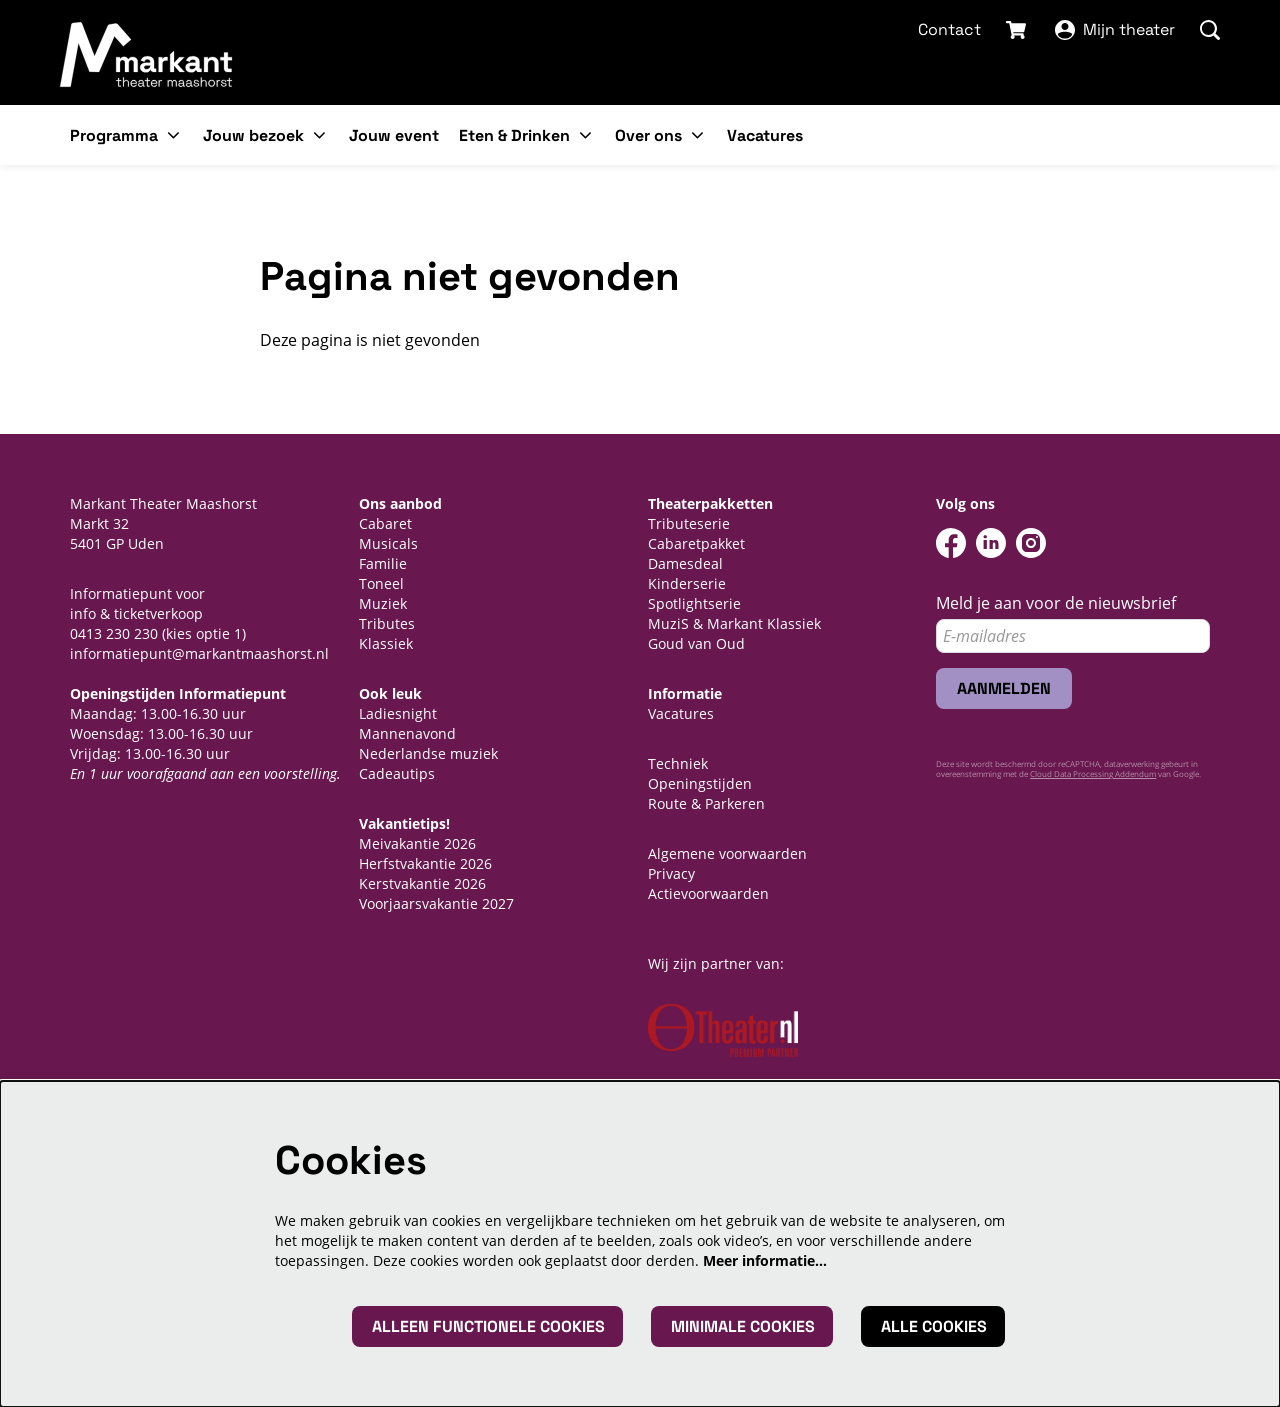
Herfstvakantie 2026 (425, 863)
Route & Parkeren (706, 803)
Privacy (671, 873)
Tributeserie (689, 523)
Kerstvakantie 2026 (422, 883)
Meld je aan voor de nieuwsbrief (1056, 603)
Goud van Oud (696, 643)
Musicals (388, 543)
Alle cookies (934, 1326)
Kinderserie (687, 583)
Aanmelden (1004, 688)
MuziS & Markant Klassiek (734, 623)
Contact (949, 29)
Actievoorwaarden (708, 893)
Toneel (381, 583)
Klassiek (386, 643)
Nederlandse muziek (428, 753)
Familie (383, 563)
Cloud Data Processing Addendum (1093, 773)
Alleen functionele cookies (488, 1326)
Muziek (383, 603)
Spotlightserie (694, 603)
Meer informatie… (765, 1260)
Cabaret (385, 523)
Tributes (387, 623)
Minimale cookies (743, 1326)
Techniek (678, 763)
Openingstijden (700, 783)
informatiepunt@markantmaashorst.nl (199, 653)
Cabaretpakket (696, 543)
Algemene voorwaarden (727, 853)
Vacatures (681, 713)
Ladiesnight (398, 713)
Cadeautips (397, 773)
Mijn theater (1115, 29)
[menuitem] (394, 135)
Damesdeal (685, 563)
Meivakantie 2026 (417, 843)
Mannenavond (407, 733)
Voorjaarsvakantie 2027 (436, 903)
